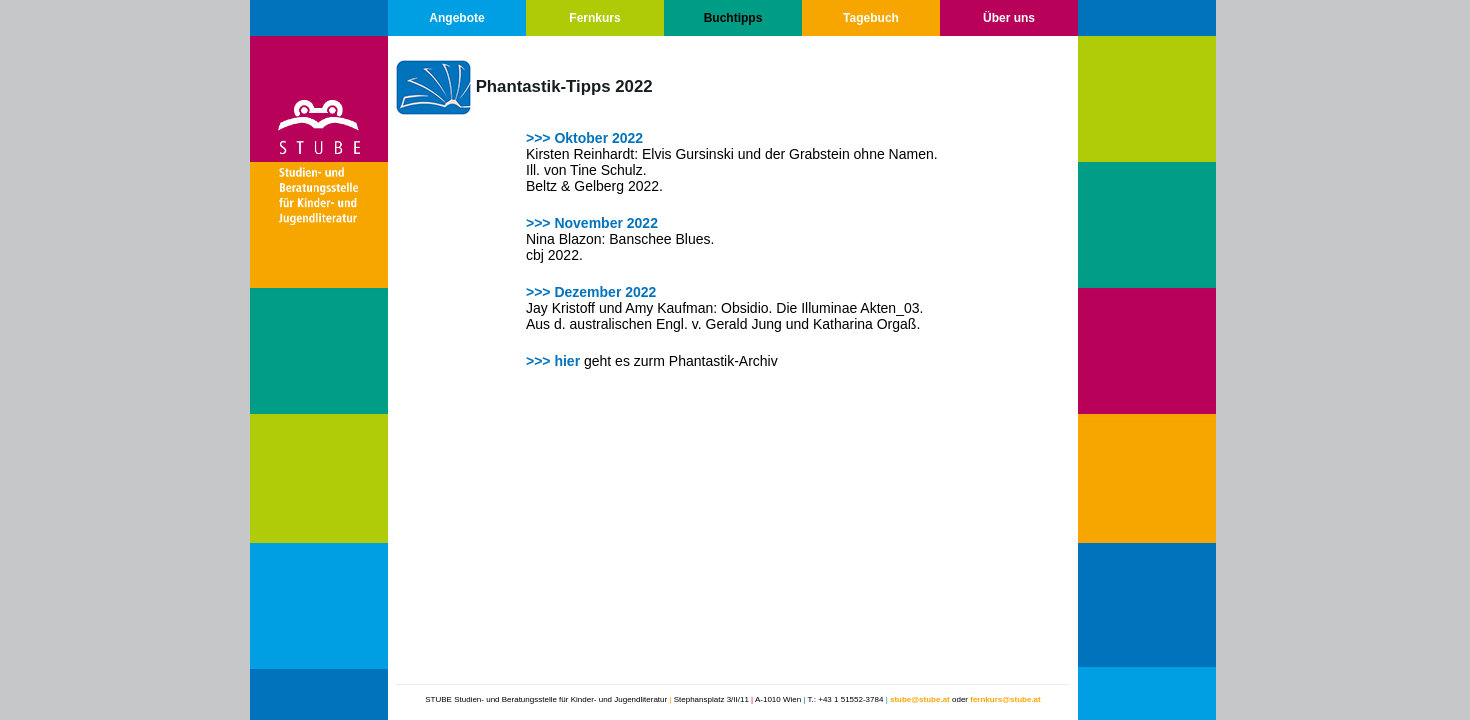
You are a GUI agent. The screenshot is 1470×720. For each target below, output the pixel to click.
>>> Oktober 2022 (584, 138)
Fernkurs (594, 18)
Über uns (1009, 18)
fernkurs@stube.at (1005, 699)
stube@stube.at (920, 699)
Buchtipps (733, 18)
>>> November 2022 (592, 223)
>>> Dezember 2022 (591, 292)
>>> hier (553, 361)
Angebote (456, 18)
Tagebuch (871, 18)
